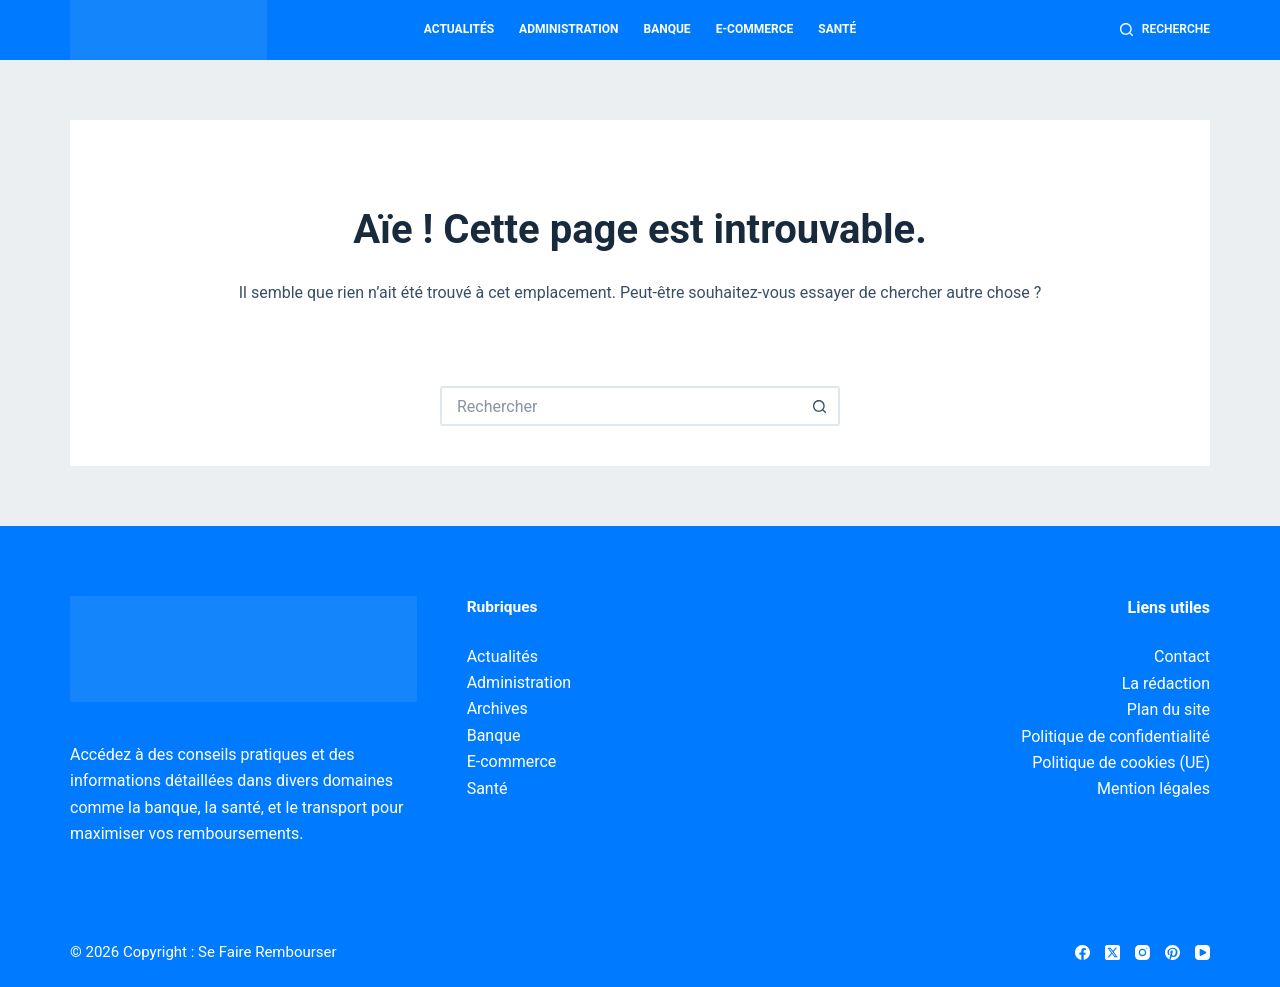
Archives (497, 708)
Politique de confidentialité (1115, 736)
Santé (837, 29)
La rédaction (1166, 683)
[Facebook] (1082, 952)
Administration (568, 29)
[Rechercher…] (620, 406)
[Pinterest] (1172, 952)
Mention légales (1153, 788)
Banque (667, 29)
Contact (1182, 656)
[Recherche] (1165, 30)
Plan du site (1168, 709)
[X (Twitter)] (1112, 952)
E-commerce (755, 29)
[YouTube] (1202, 952)
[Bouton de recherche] (820, 406)
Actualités (459, 29)
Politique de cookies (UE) (1121, 762)
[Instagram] (1142, 952)
